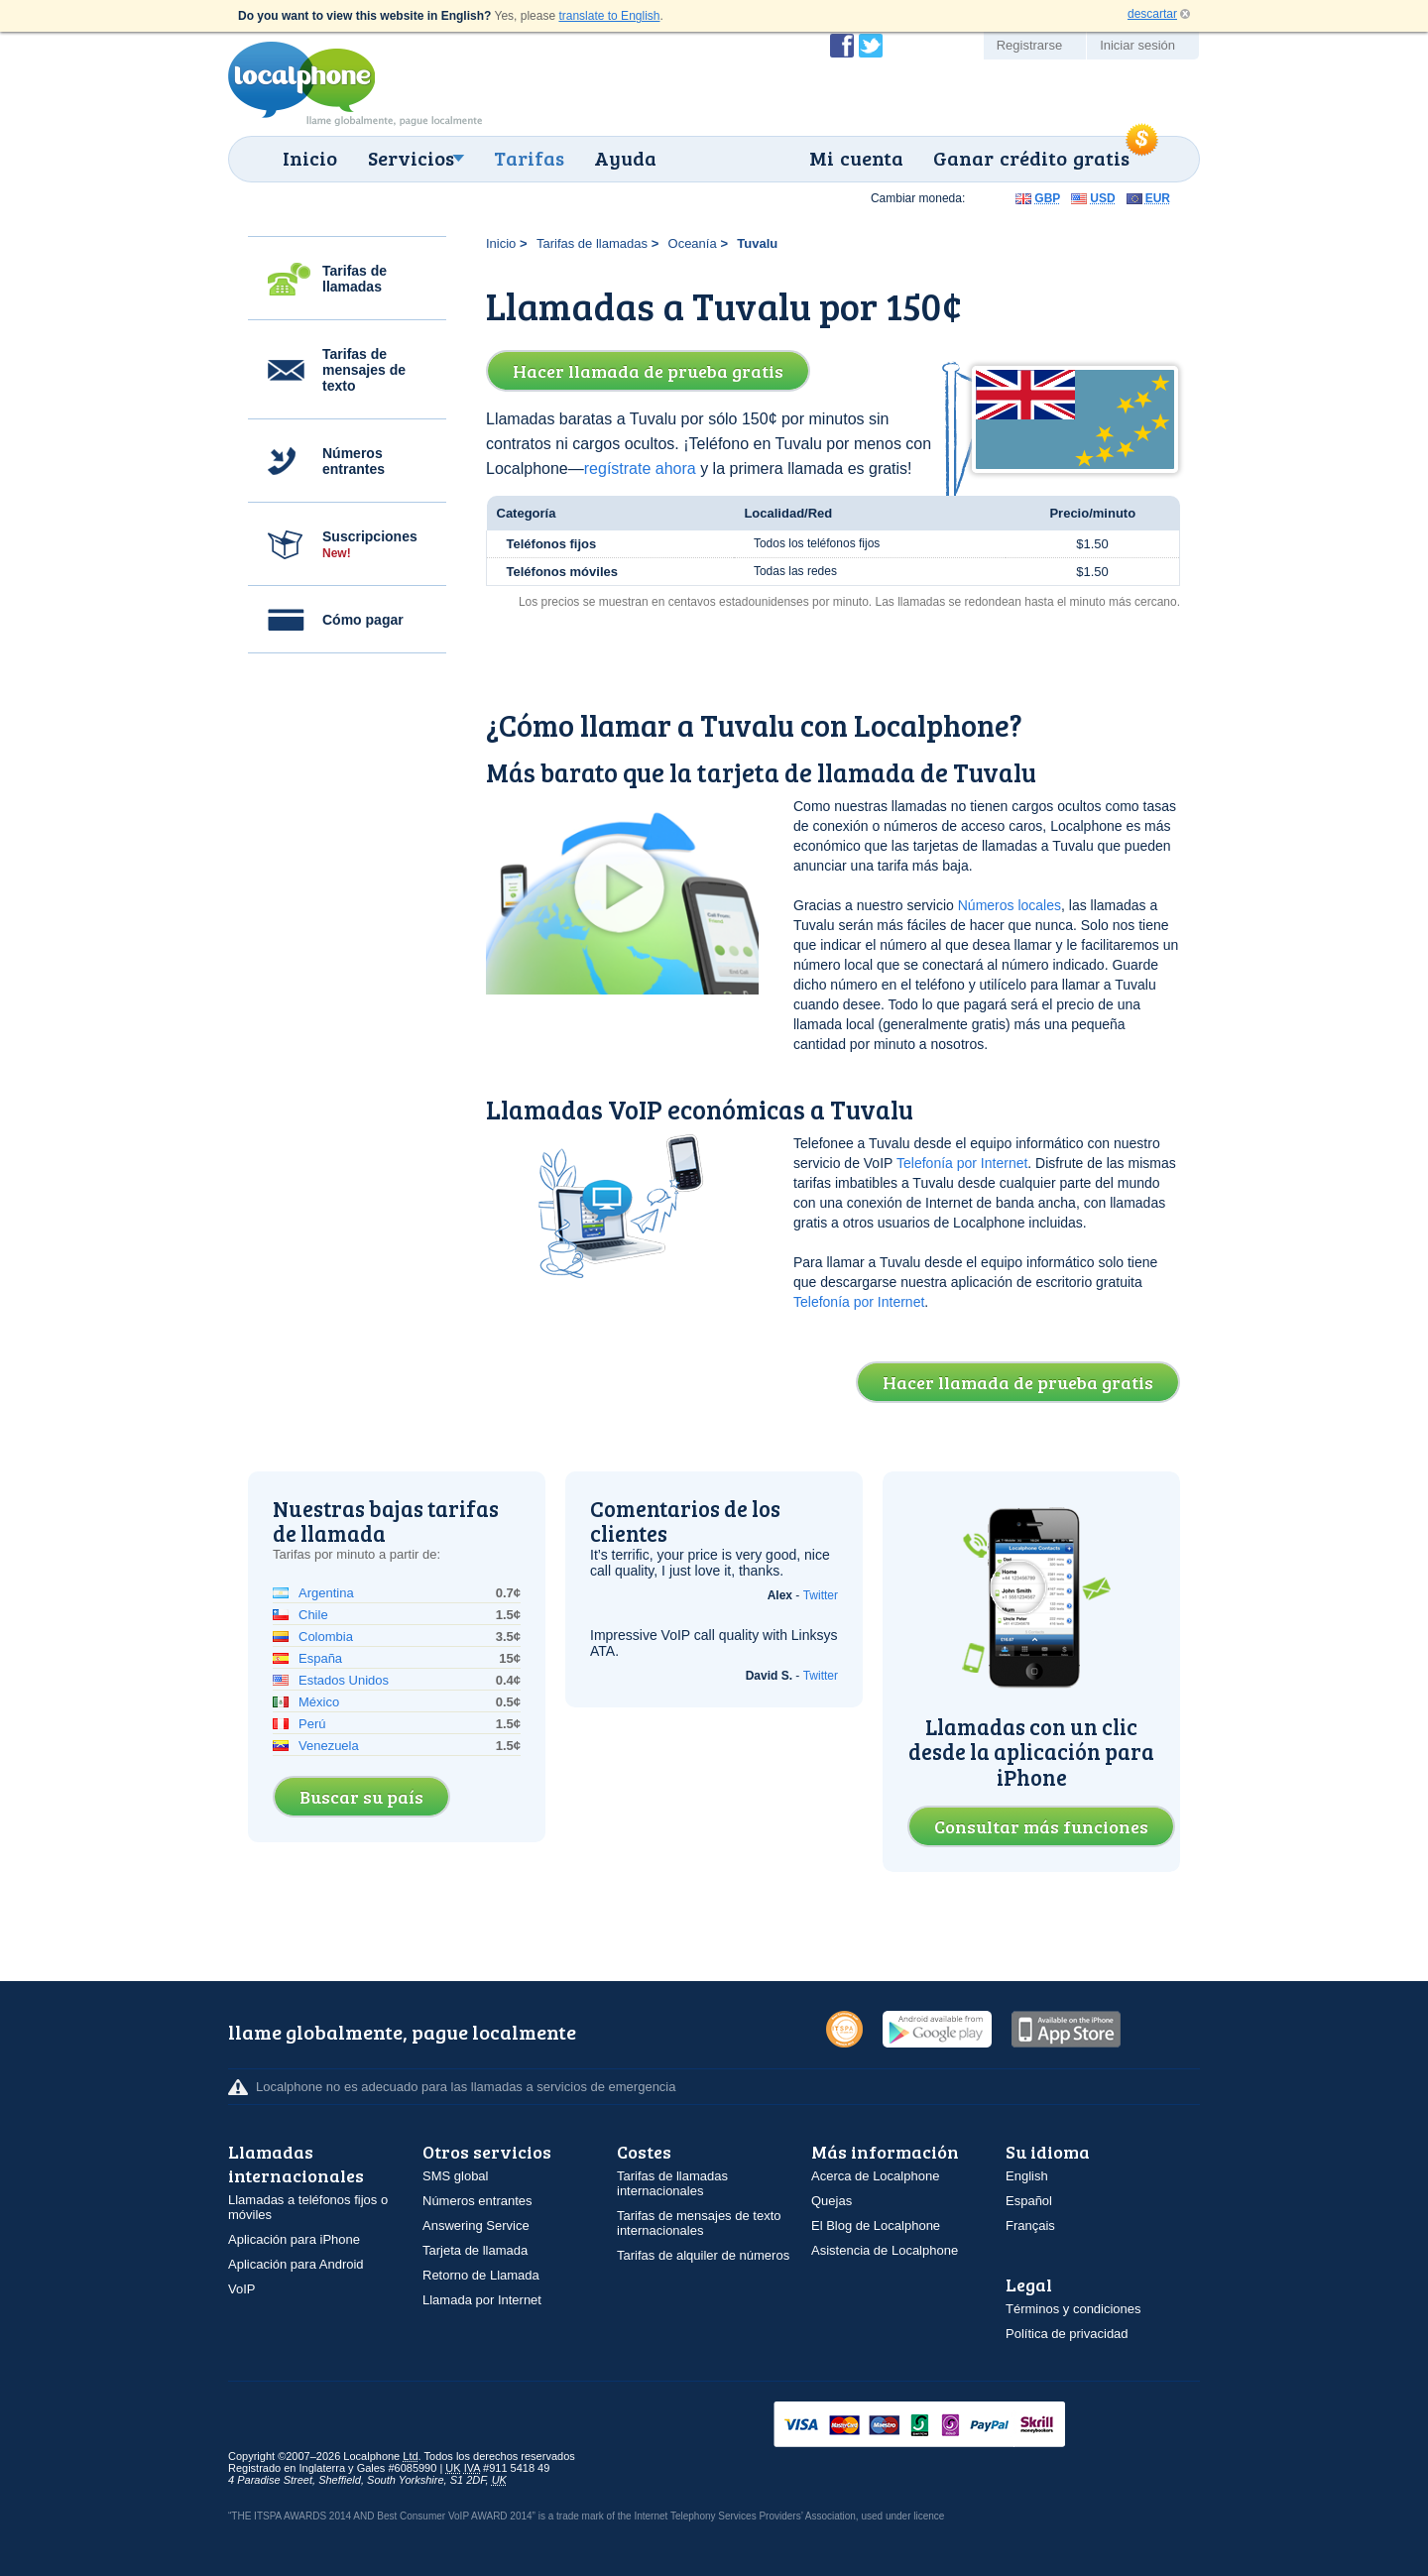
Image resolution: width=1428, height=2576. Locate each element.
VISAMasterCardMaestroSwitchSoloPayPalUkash (947, 2425)
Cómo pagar (363, 620)
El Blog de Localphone (875, 2225)
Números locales (1009, 905)
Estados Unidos (343, 1680)
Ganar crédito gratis (1031, 158)
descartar (1152, 14)
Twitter (820, 1595)
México (318, 1702)
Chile (313, 1614)
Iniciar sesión (1137, 45)
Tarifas (529, 158)
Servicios (411, 158)
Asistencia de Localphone (884, 2250)
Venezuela (328, 1745)
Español (1029, 2200)
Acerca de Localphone (875, 2175)
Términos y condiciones (1073, 2308)
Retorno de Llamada (480, 2275)
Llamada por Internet (481, 2299)
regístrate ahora (640, 468)
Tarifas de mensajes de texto (364, 370)
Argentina (326, 1592)
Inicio (310, 158)
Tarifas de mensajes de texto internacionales (698, 2223)
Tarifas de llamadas (354, 278)
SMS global (455, 2175)
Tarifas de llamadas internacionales (672, 2183)
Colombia (325, 1636)
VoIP (241, 2289)
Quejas (831, 2200)
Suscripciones (369, 544)
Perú (311, 1723)
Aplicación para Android (296, 2264)
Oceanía (692, 243)
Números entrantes (353, 461)
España (320, 1658)
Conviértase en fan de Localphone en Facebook (842, 46)
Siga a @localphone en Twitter (871, 46)
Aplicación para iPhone (294, 2239)
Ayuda (625, 158)
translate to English (608, 16)
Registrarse (1029, 45)
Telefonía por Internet (961, 1163)
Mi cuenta (856, 158)
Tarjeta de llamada (475, 2250)
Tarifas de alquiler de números (703, 2255)
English (1027, 2175)
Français (1030, 2225)
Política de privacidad (1067, 2333)
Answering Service (476, 2225)
